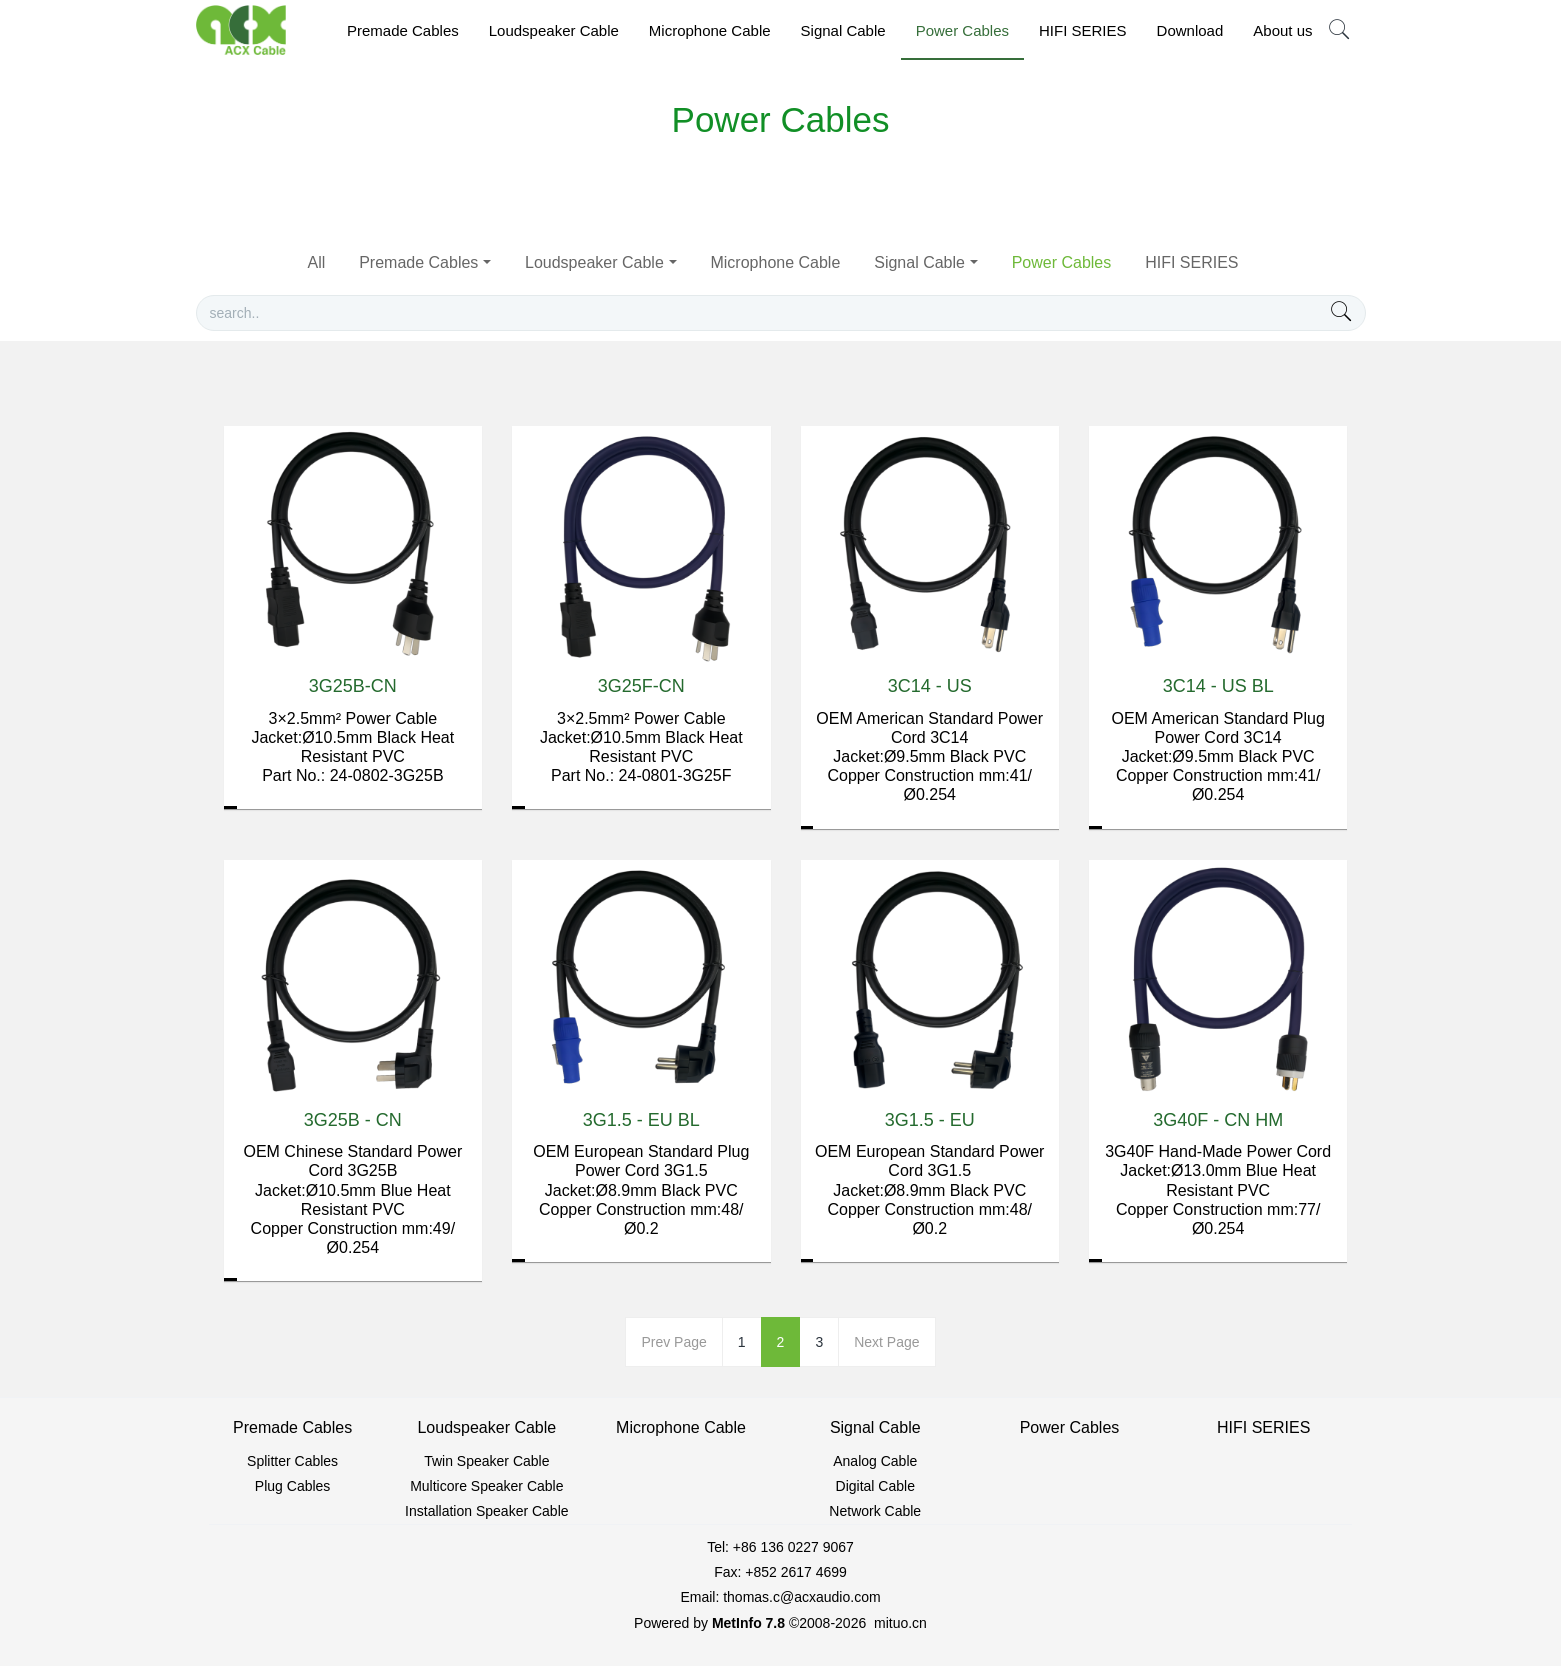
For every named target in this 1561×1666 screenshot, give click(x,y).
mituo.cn (900, 1623)
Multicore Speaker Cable (486, 1486)
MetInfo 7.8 (748, 1623)
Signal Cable (919, 262)
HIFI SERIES (1191, 262)
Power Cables (1062, 262)
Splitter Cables (292, 1461)
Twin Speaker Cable (486, 1461)
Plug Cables (293, 1486)
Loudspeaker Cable (594, 262)
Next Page (886, 1342)
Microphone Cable (775, 262)
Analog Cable (875, 1461)
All (316, 262)
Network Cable (875, 1511)
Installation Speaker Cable (486, 1511)
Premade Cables (418, 262)
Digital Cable (875, 1486)
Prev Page (673, 1342)
